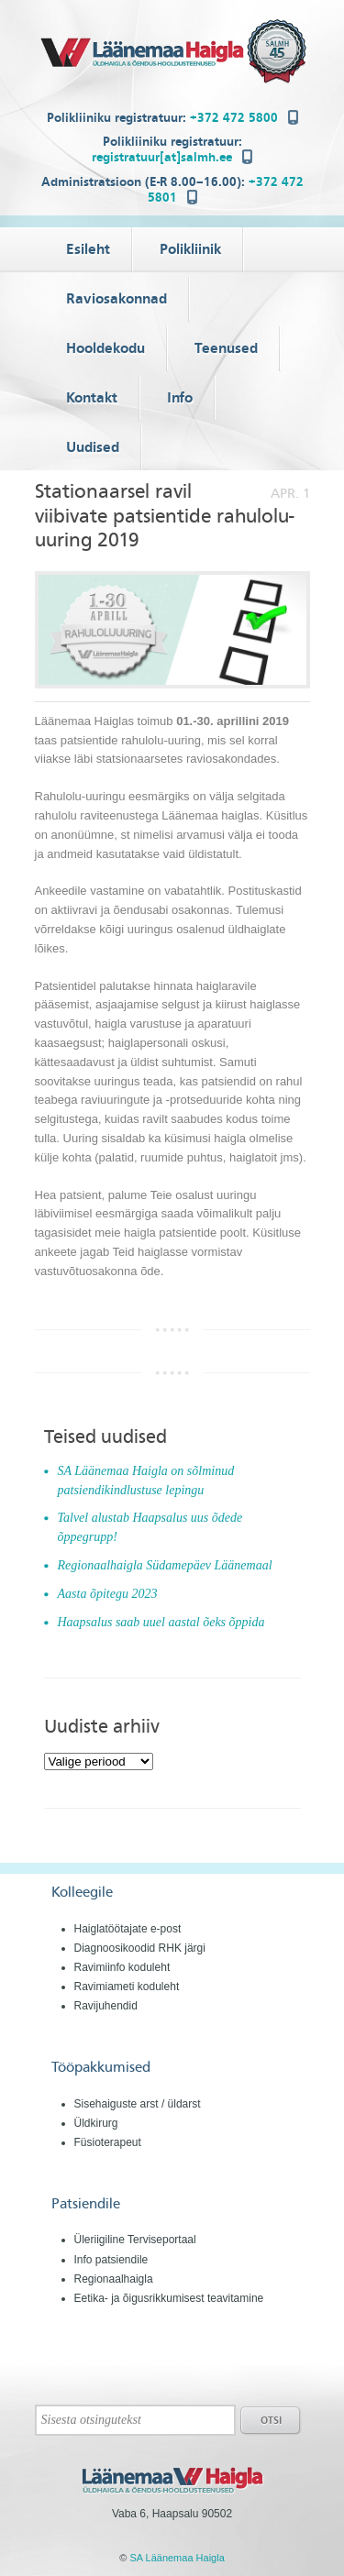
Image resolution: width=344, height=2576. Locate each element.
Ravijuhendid (106, 2005)
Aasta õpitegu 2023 (108, 1594)
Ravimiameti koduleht (127, 1986)
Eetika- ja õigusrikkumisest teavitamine (169, 2298)
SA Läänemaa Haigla (176, 2557)
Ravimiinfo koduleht (122, 1967)
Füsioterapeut (107, 2142)
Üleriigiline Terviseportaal (135, 2239)
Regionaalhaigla (113, 2279)
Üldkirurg (96, 2123)
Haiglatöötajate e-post (128, 1928)
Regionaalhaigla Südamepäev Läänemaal (165, 1565)
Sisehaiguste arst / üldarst (137, 2103)
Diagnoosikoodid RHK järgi (139, 1948)
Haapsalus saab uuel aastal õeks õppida (161, 1622)
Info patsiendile (111, 2259)
